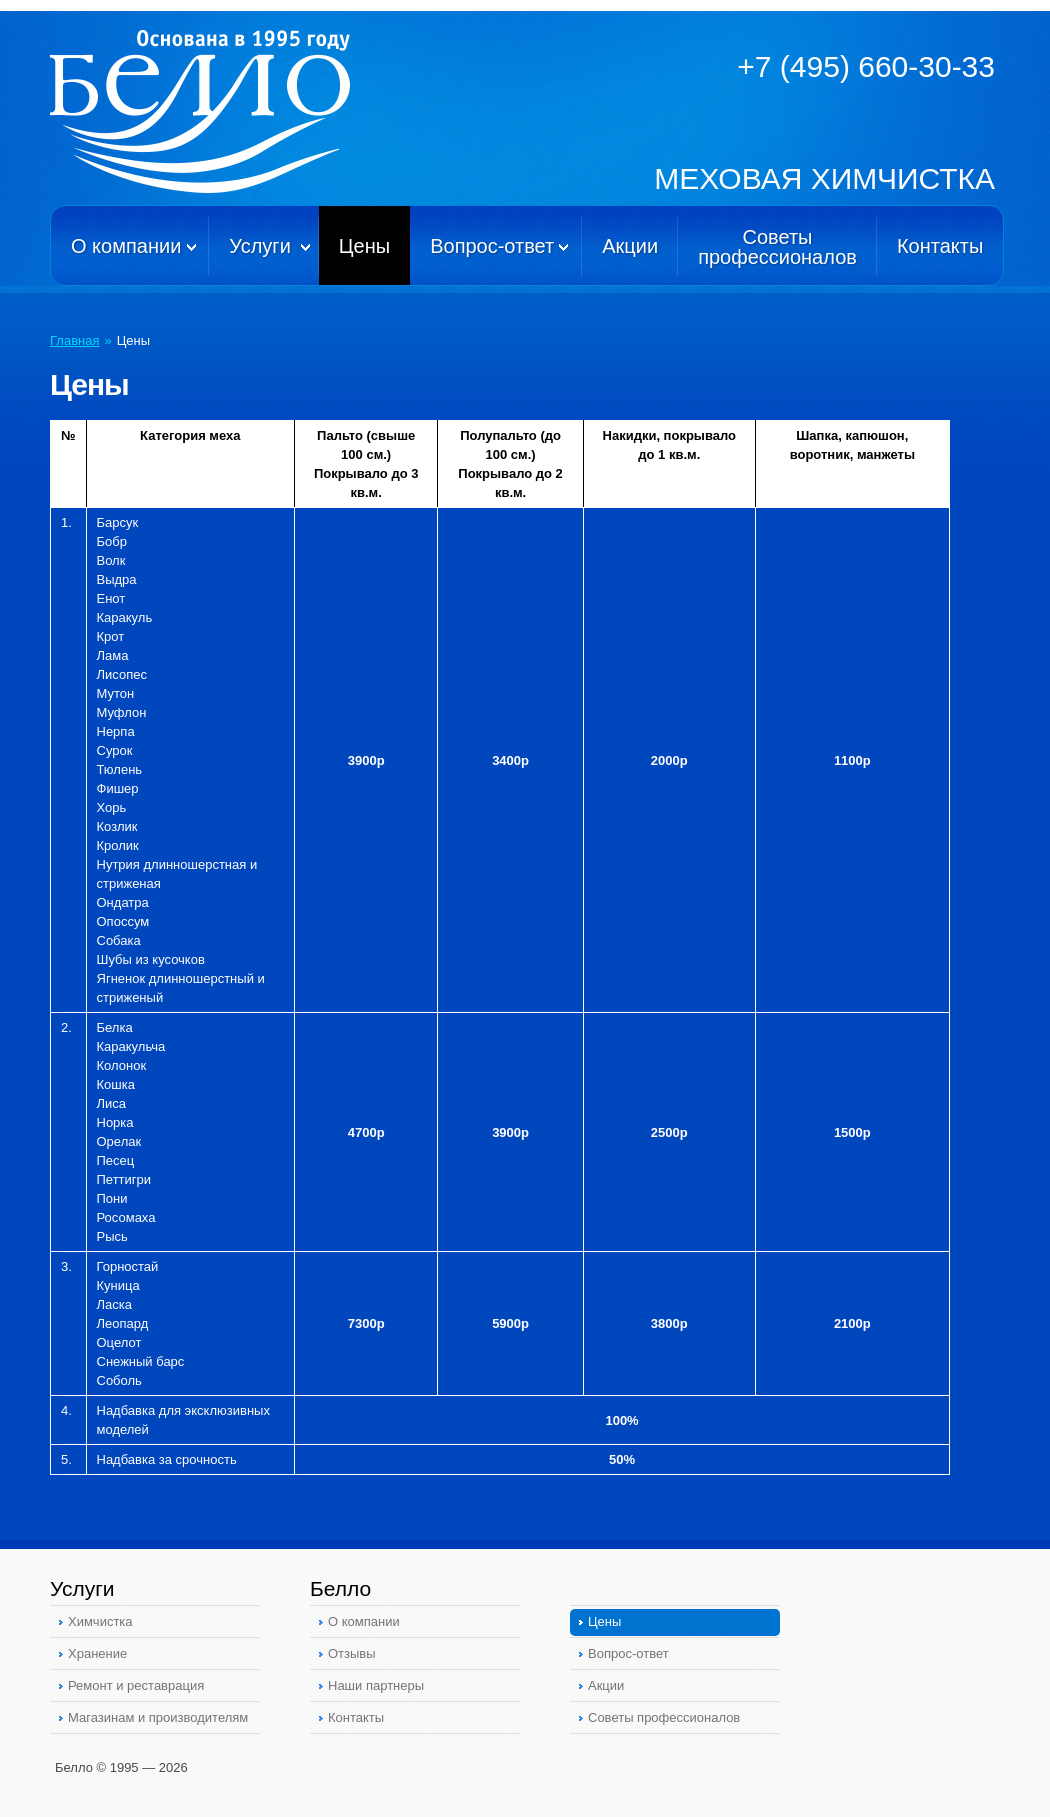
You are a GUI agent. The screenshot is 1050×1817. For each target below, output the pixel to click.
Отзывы (352, 1653)
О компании (126, 246)
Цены (364, 246)
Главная (74, 340)
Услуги (260, 246)
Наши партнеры (376, 1685)
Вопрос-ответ (492, 246)
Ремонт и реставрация (136, 1685)
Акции (630, 246)
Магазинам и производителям (158, 1717)
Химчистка (100, 1621)
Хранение (97, 1653)
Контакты (940, 246)
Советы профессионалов (664, 1717)
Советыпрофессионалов (777, 247)
